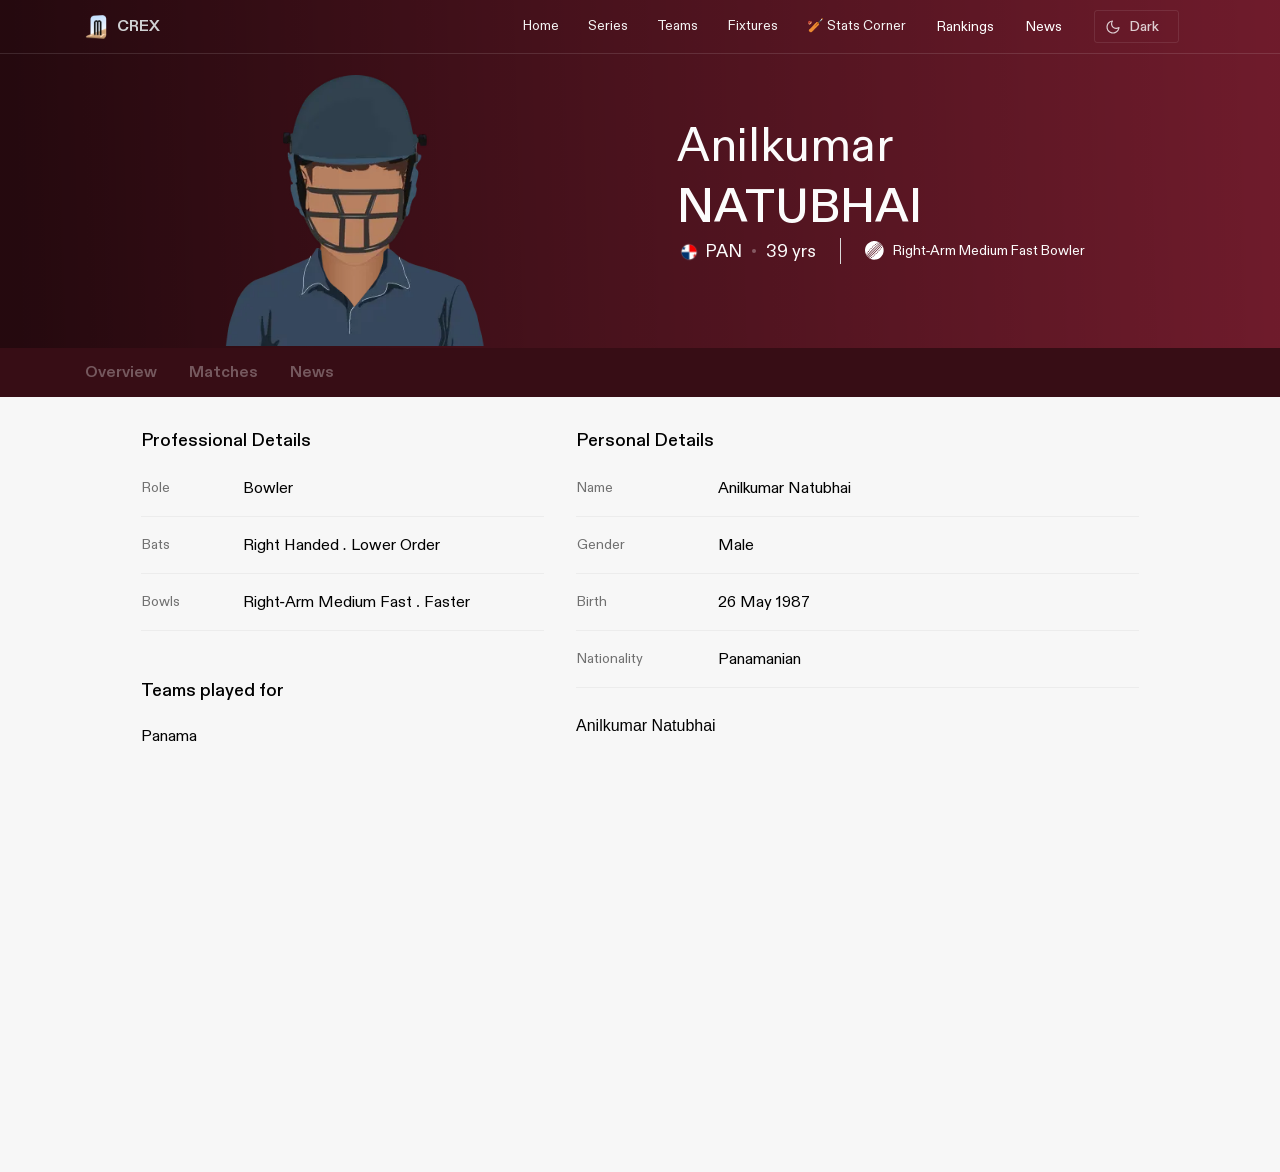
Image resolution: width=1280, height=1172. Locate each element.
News (312, 372)
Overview (121, 372)
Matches (223, 372)
